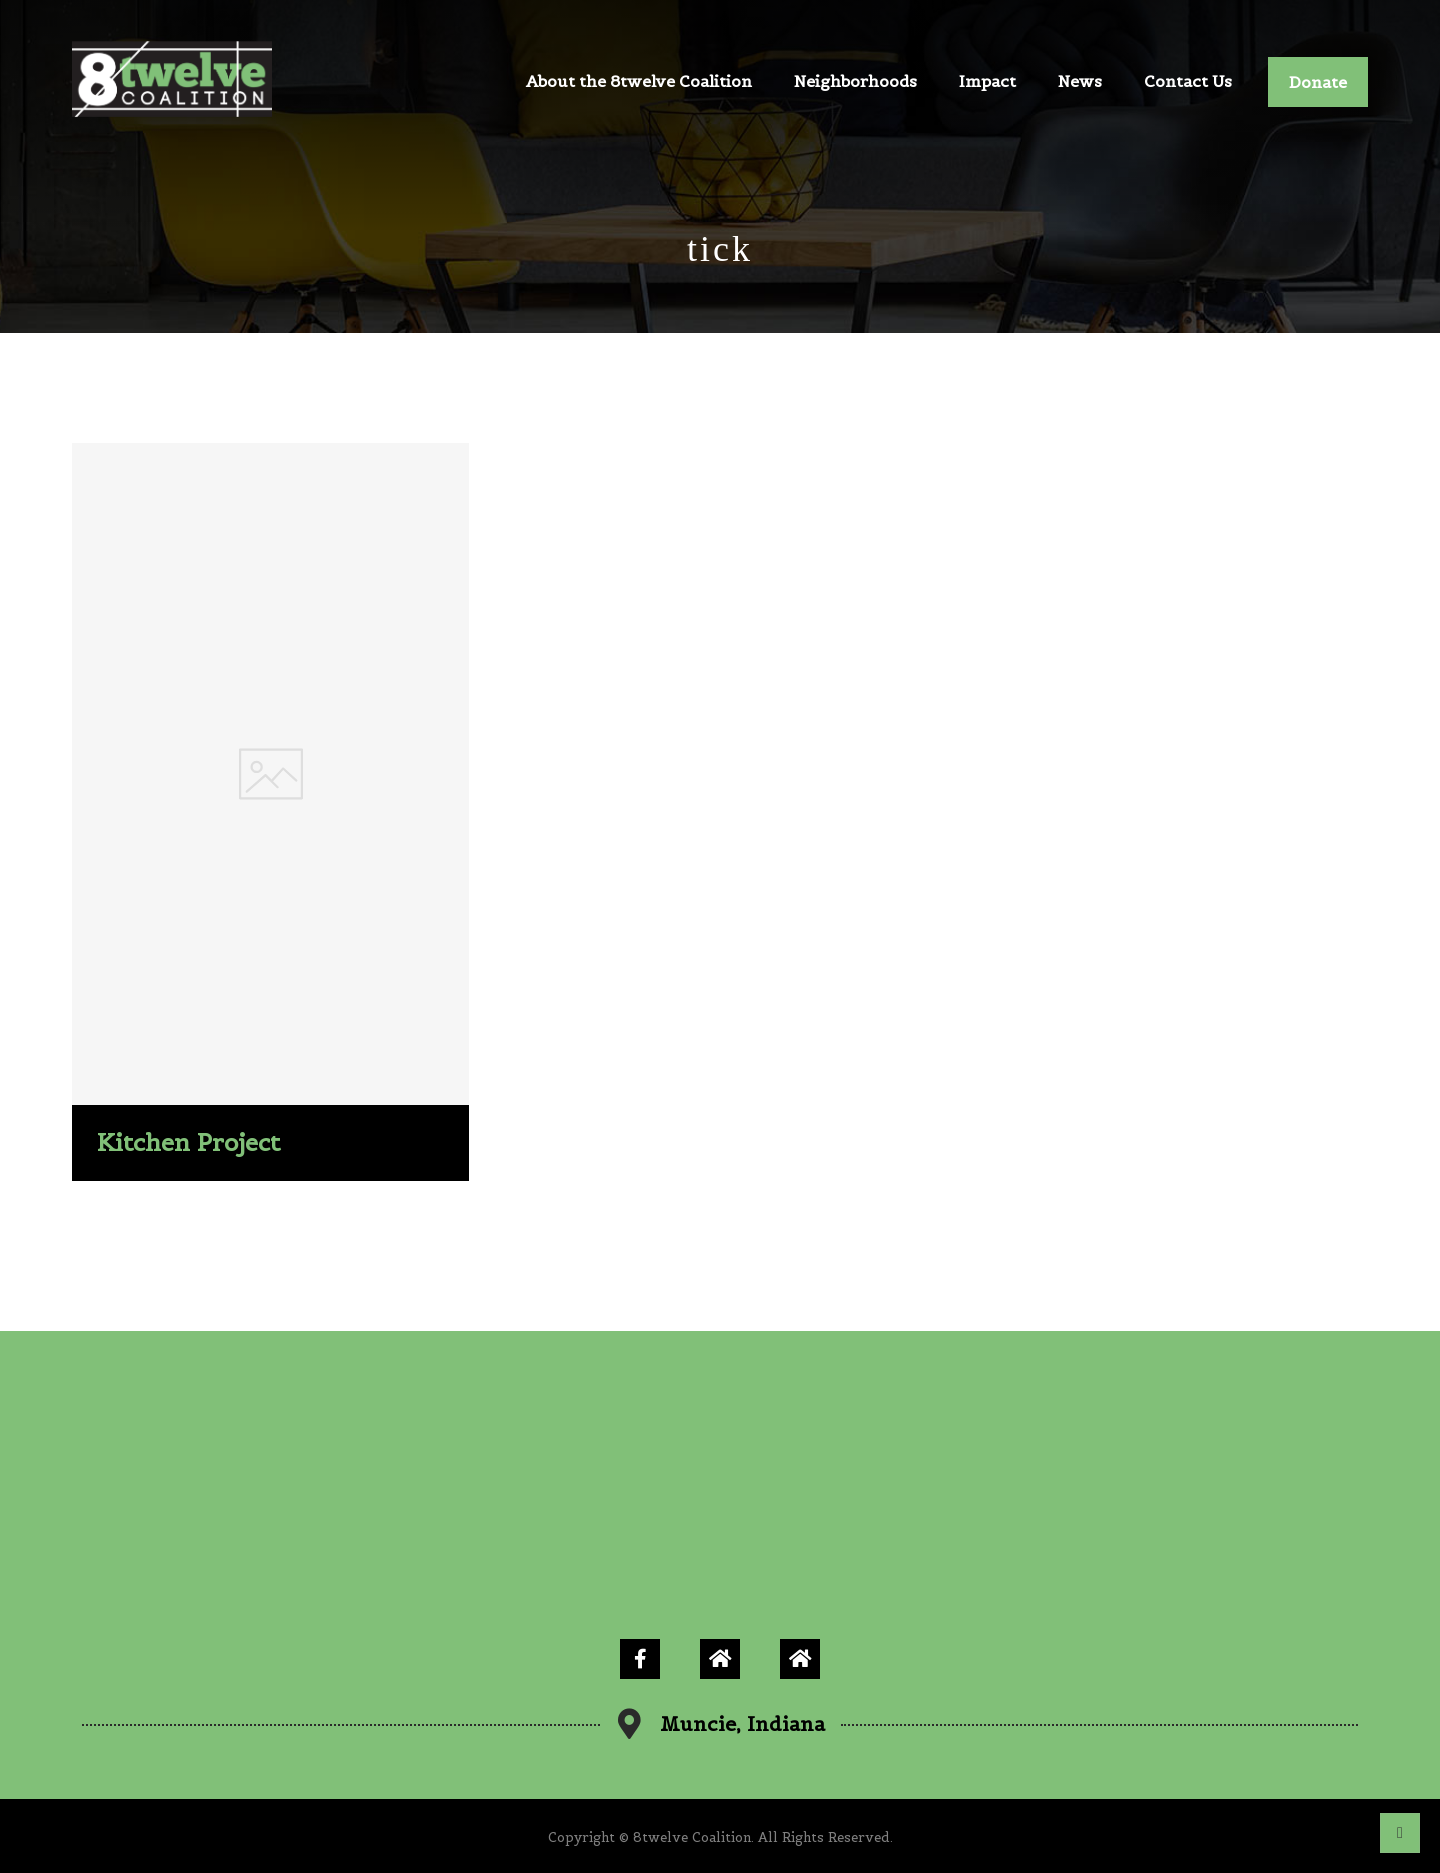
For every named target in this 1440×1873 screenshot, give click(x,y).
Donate (1318, 82)
